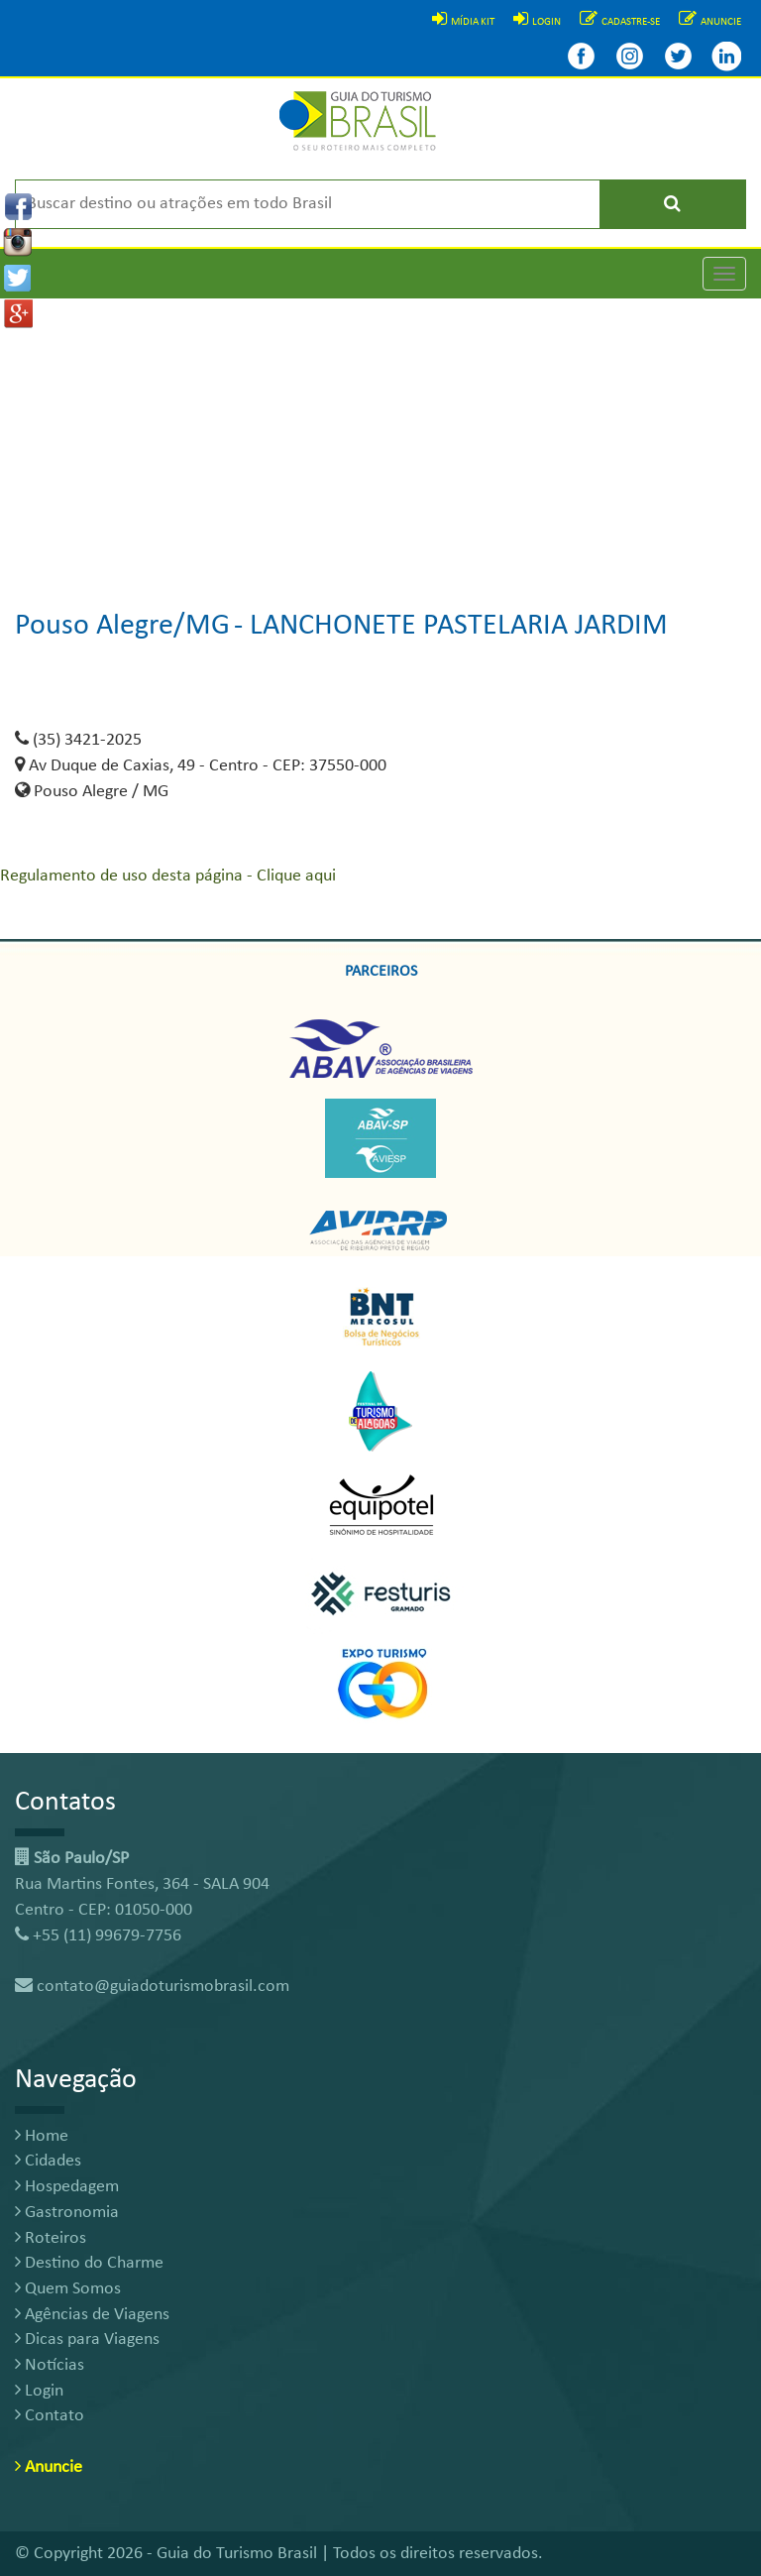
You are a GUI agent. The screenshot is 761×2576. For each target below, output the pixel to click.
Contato (49, 2415)
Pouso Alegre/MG (122, 626)
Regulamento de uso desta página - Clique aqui (168, 876)
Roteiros (50, 2238)
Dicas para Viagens (87, 2339)
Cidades (48, 2161)
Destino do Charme (89, 2263)
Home (41, 2136)
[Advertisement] (380, 437)
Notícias (49, 2365)
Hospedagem (67, 2186)
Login (39, 2391)
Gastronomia (67, 2212)
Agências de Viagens (92, 2314)
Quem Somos (68, 2289)
